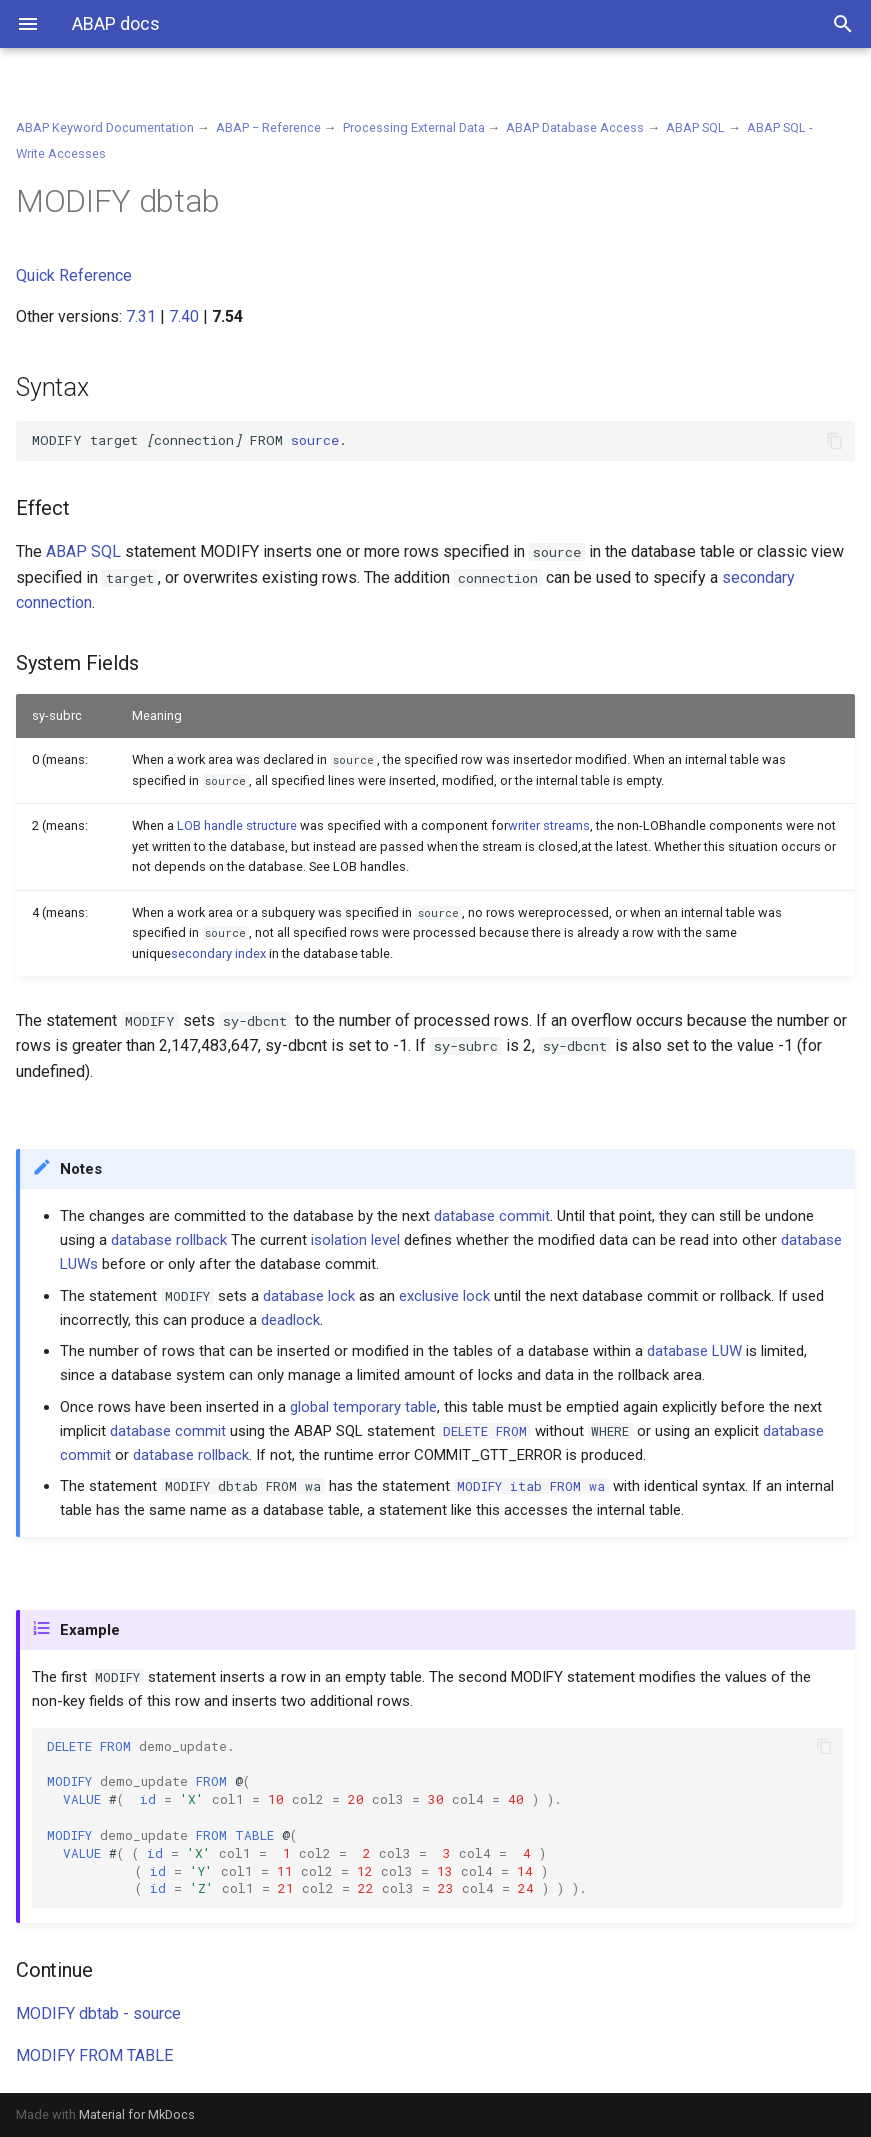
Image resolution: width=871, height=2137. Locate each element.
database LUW (694, 1351)
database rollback (169, 1240)
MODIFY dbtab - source (98, 2013)
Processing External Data (414, 127)
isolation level (355, 1240)
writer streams (549, 825)
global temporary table (363, 1407)
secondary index (218, 953)
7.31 (141, 316)
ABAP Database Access (575, 127)
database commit (492, 1216)
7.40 (184, 316)
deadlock (290, 1320)
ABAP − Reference (268, 127)
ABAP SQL (695, 127)
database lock (309, 1296)
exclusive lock (444, 1296)
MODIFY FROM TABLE (94, 2055)
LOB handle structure (237, 825)
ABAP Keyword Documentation (105, 127)
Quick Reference (74, 275)
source (315, 440)
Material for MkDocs (137, 2114)
